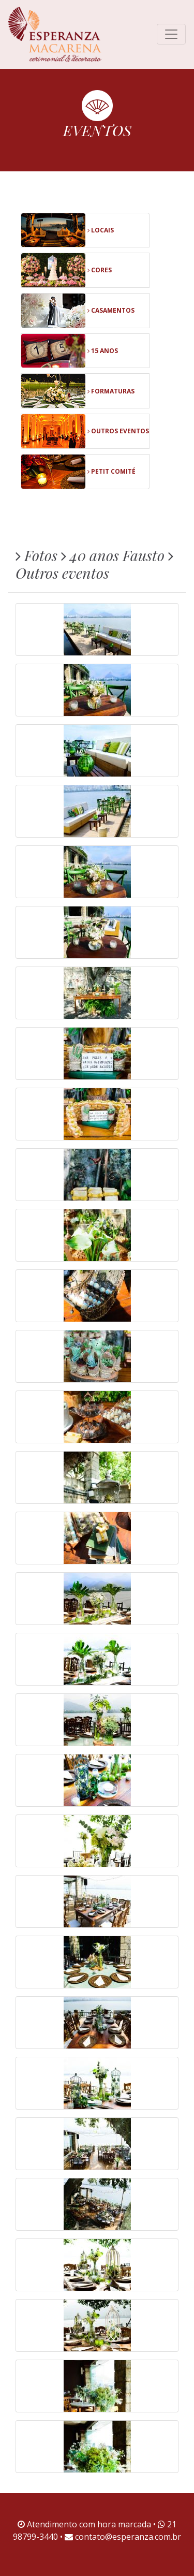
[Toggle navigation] (171, 34)
